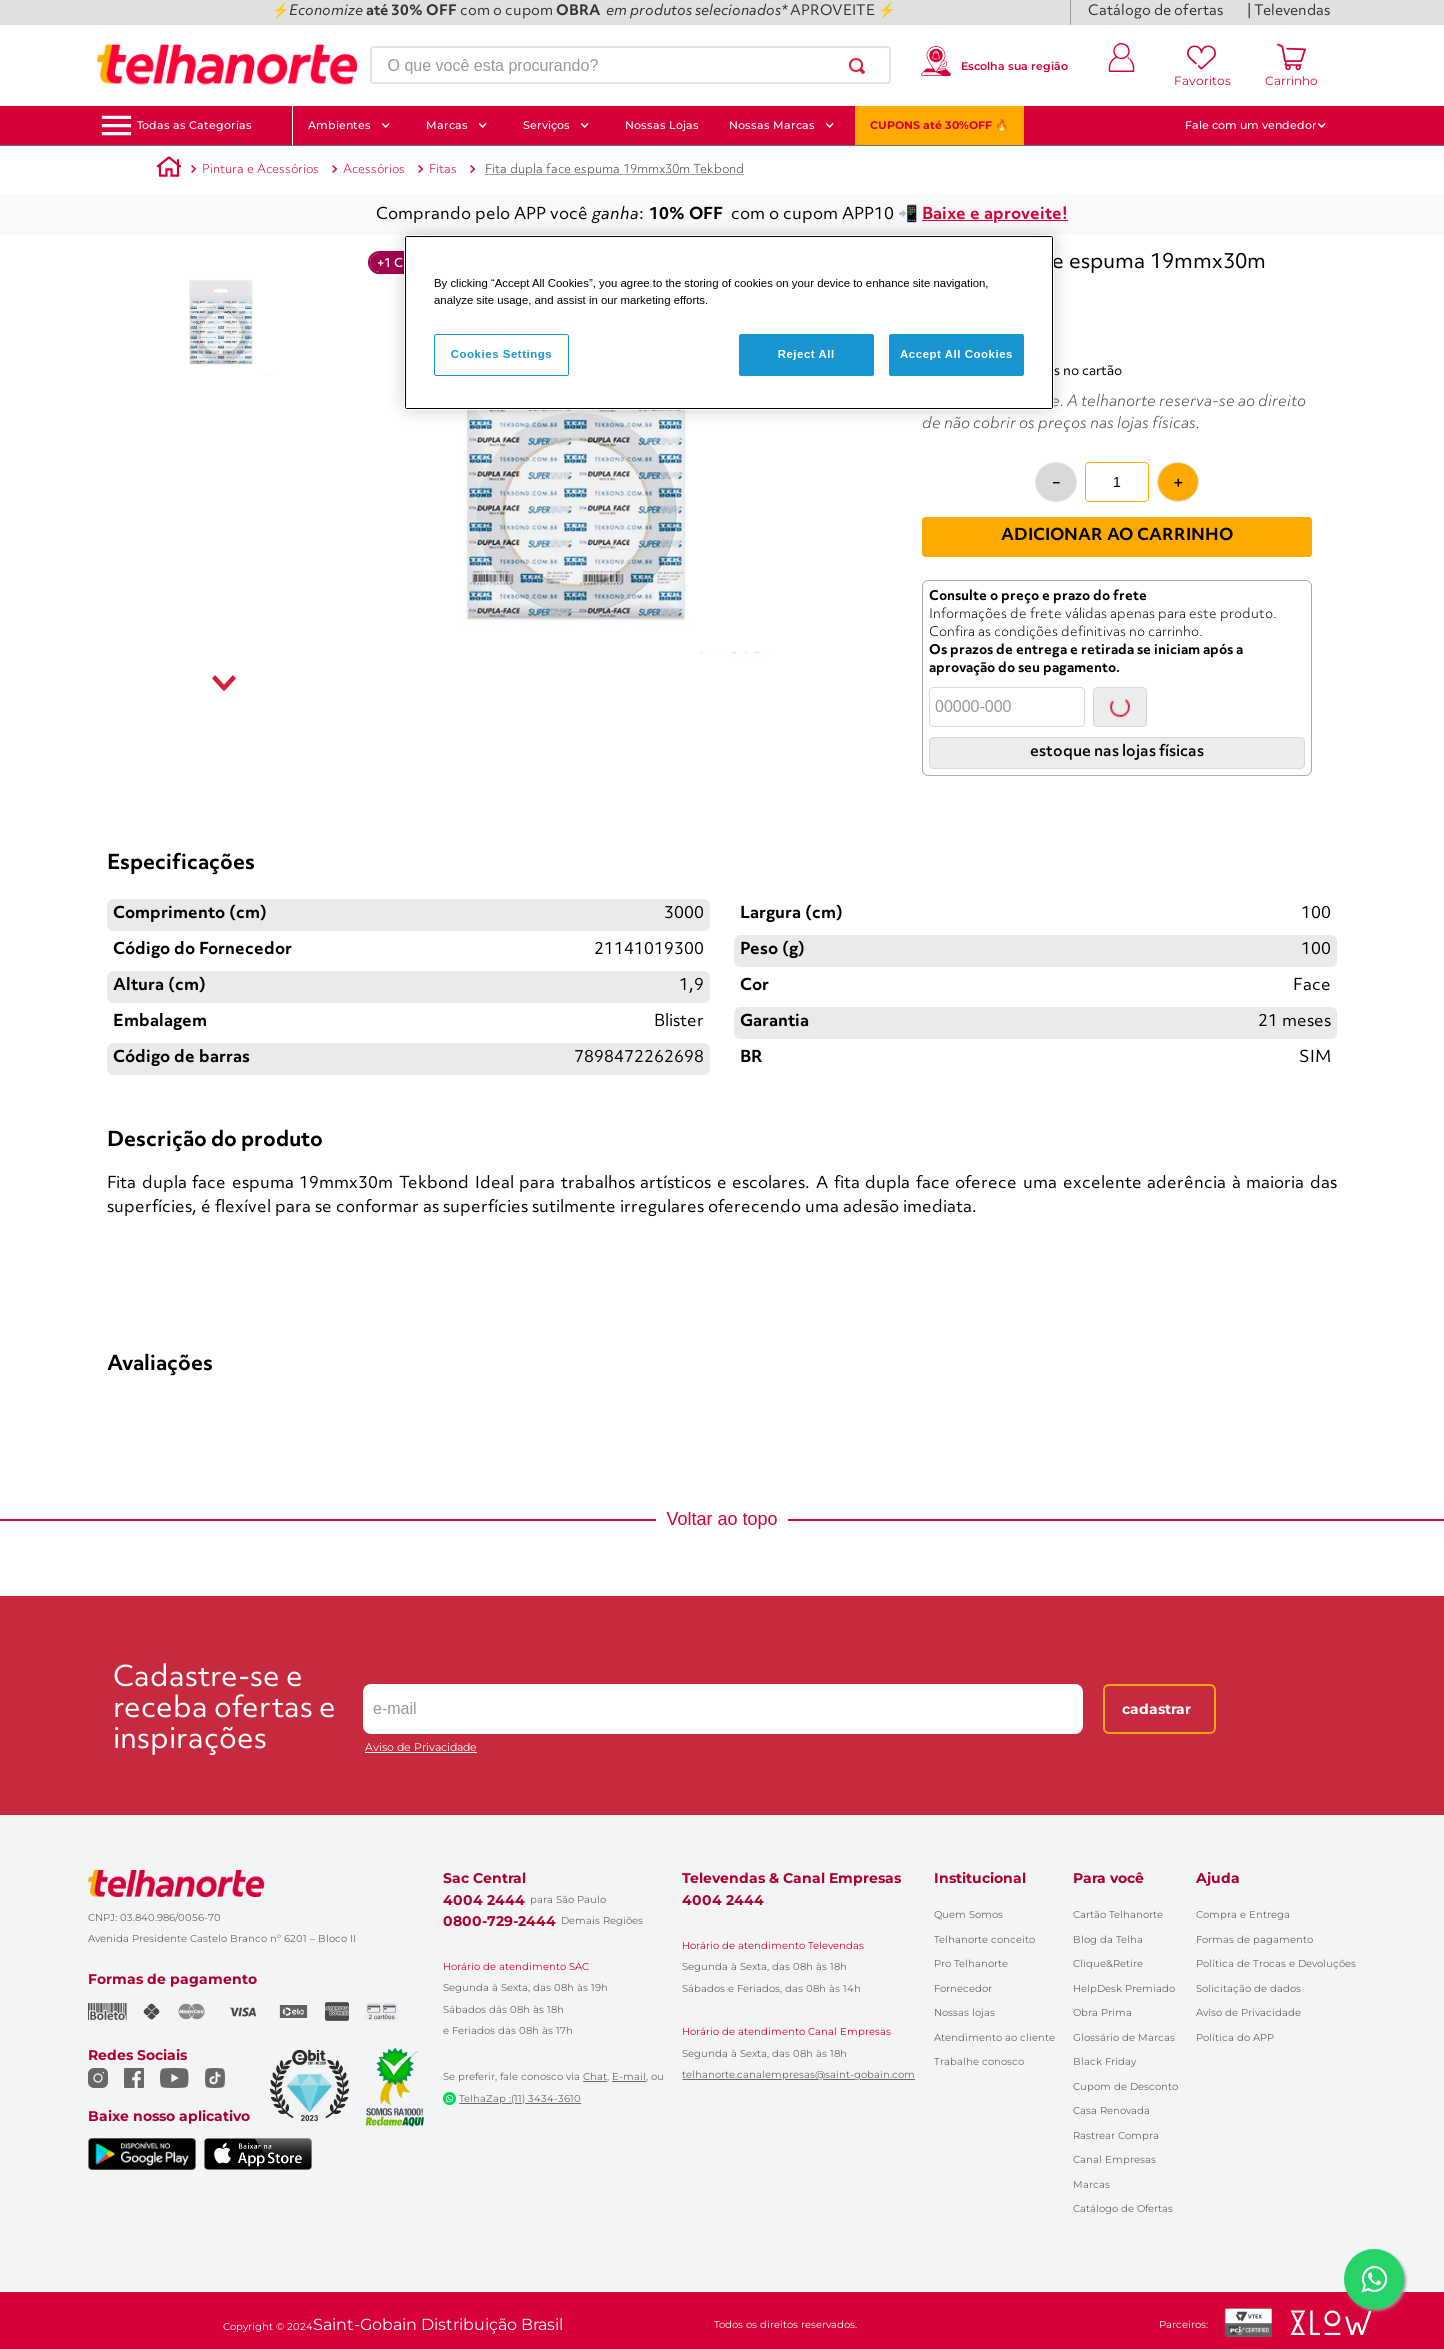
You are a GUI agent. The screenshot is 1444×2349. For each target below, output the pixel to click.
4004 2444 (484, 1900)
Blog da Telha (1108, 1939)
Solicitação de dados (1248, 1988)
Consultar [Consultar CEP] (1120, 707)
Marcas (1091, 2184)
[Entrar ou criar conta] (1122, 65)
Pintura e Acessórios (260, 169)
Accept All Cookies (956, 354)
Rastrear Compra (1116, 2135)
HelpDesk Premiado (1124, 1988)
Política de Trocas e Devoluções (1276, 1963)
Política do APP (1235, 2037)
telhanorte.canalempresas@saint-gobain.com (798, 2075)
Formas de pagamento (1254, 1939)
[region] (729, 322)
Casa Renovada (1111, 2110)
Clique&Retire (1108, 1963)
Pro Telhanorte (971, 1963)
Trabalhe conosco (979, 2061)
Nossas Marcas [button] (782, 125)
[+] (1178, 482)
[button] (194, 125)
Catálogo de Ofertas (1123, 2208)
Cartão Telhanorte (1118, 1914)
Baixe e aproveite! (995, 214)
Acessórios (374, 169)
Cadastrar (1156, 1709)
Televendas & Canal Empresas (791, 1878)
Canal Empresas (1114, 2159)
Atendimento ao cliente (994, 2037)
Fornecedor (963, 1988)
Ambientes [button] (349, 125)
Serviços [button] (556, 125)
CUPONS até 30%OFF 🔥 (939, 125)
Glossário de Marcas (1124, 2037)
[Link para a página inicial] (169, 170)
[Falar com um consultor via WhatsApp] (1374, 2279)
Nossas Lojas (662, 125)
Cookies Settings (501, 354)
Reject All (806, 354)
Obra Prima (1102, 2012)
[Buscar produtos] (861, 66)
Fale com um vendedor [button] (1256, 125)
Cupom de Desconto (1125, 2086)
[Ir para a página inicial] (227, 65)
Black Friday (1104, 2061)
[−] (1056, 482)
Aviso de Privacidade (421, 1747)
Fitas (443, 169)
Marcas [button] (457, 125)
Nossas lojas (964, 2012)
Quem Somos (968, 1914)
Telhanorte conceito (984, 1939)
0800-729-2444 (499, 1921)
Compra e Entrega (1243, 1914)
